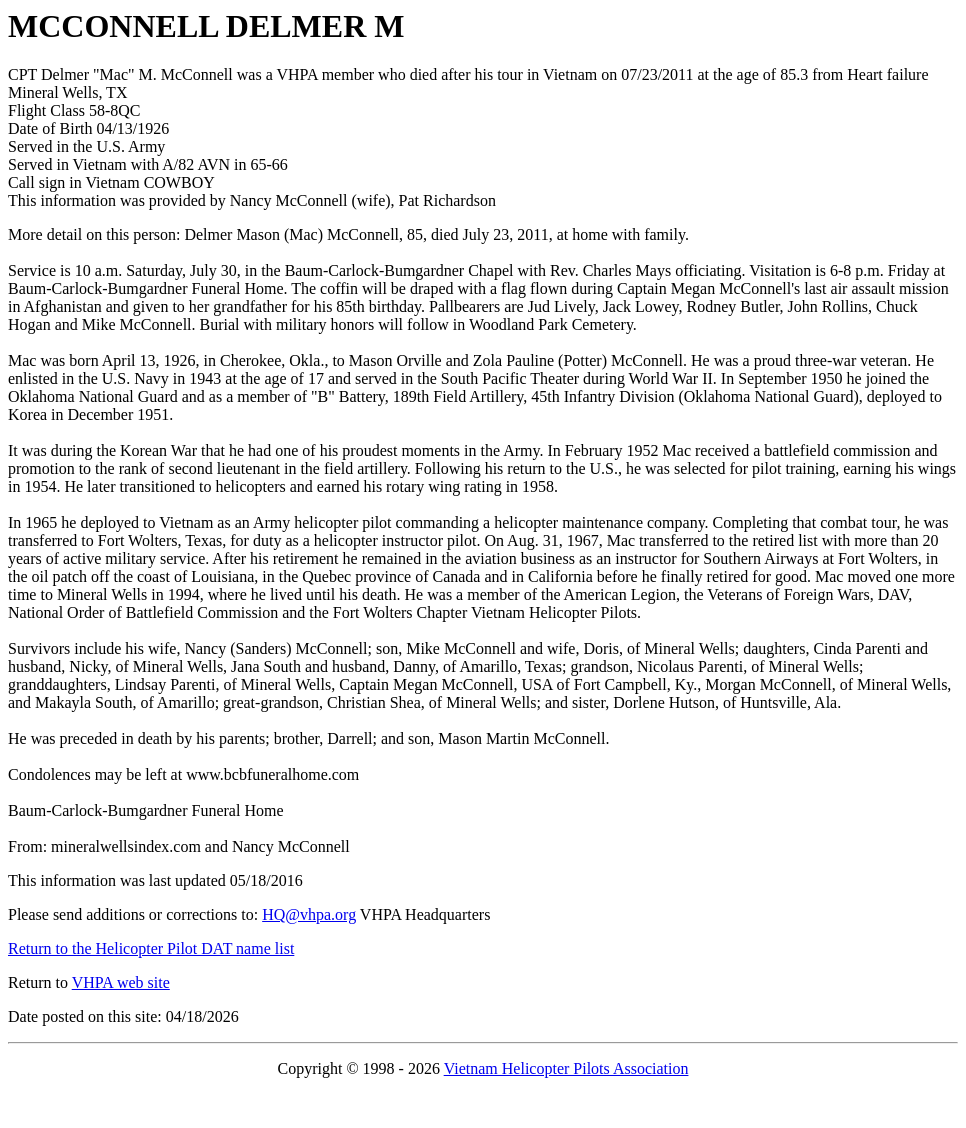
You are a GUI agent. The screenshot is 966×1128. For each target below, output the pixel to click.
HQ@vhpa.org (309, 914)
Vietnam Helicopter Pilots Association (566, 1068)
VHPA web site (121, 982)
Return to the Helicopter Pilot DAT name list (151, 948)
